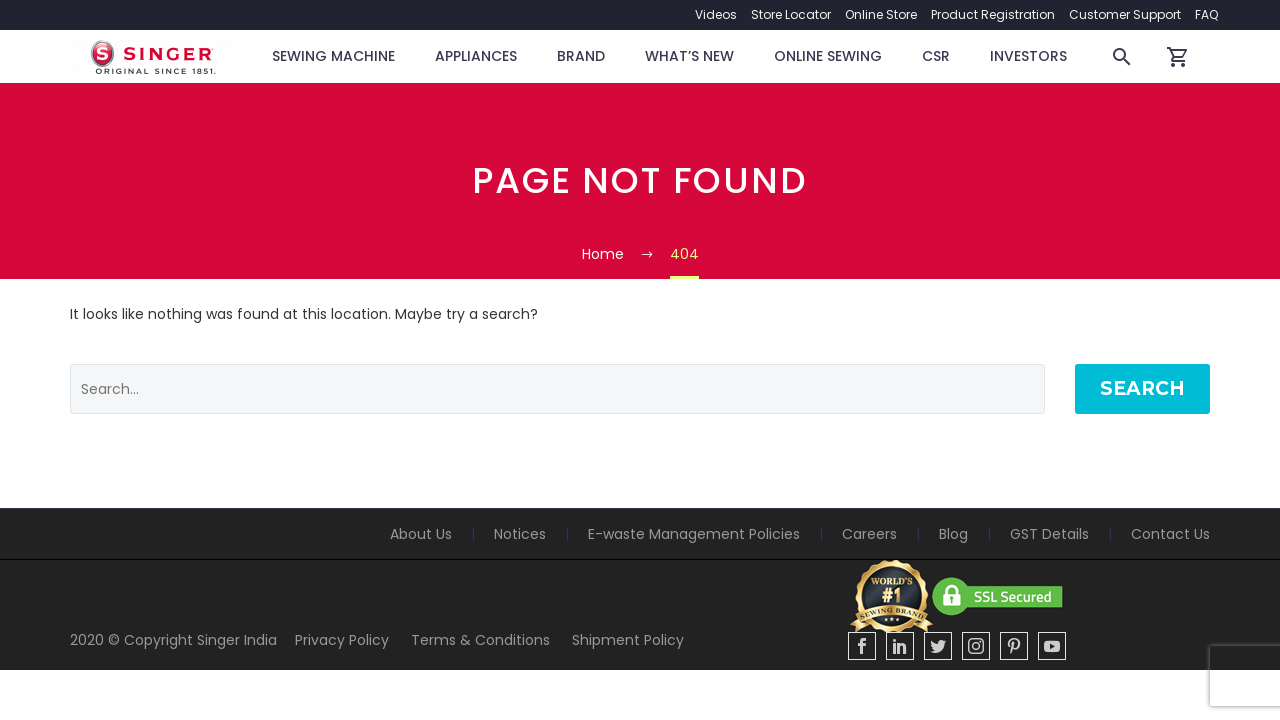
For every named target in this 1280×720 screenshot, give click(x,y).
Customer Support (1125, 14)
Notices (520, 534)
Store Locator (791, 14)
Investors (1028, 56)
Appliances (476, 56)
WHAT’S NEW (689, 56)
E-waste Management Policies (694, 534)
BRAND (581, 56)
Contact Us (1170, 534)
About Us (421, 534)
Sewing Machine (333, 56)
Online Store (881, 14)
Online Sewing (828, 56)
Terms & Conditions (480, 640)
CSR (936, 56)
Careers (869, 534)
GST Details (1049, 534)
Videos (716, 14)
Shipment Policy (628, 640)
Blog (953, 534)
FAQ (1206, 14)
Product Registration (993, 14)
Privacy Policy (342, 640)
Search (1142, 388)
